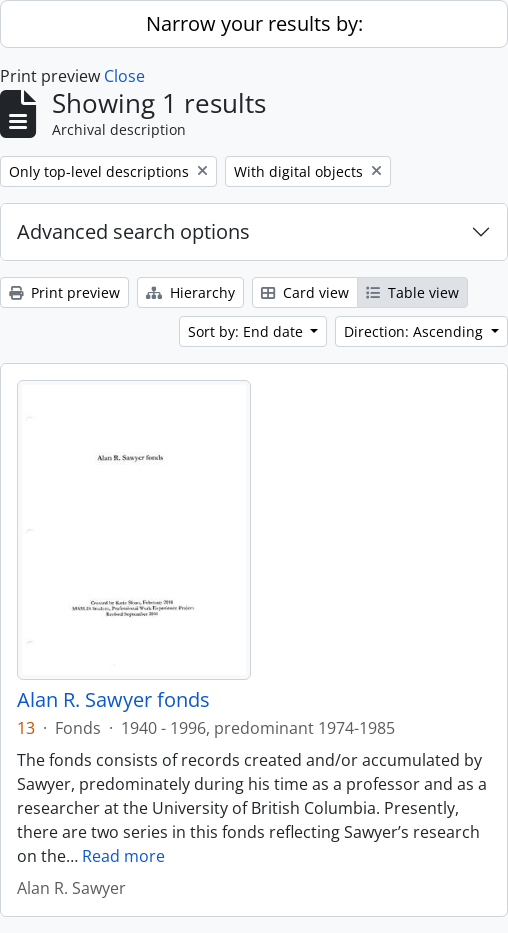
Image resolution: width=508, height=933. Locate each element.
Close (124, 76)
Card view (305, 292)
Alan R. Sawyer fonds (113, 700)
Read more (123, 856)
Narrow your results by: (254, 23)
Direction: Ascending (415, 331)
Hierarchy (190, 292)
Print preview (64, 292)
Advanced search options (133, 231)
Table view (412, 292)
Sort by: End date (247, 331)
